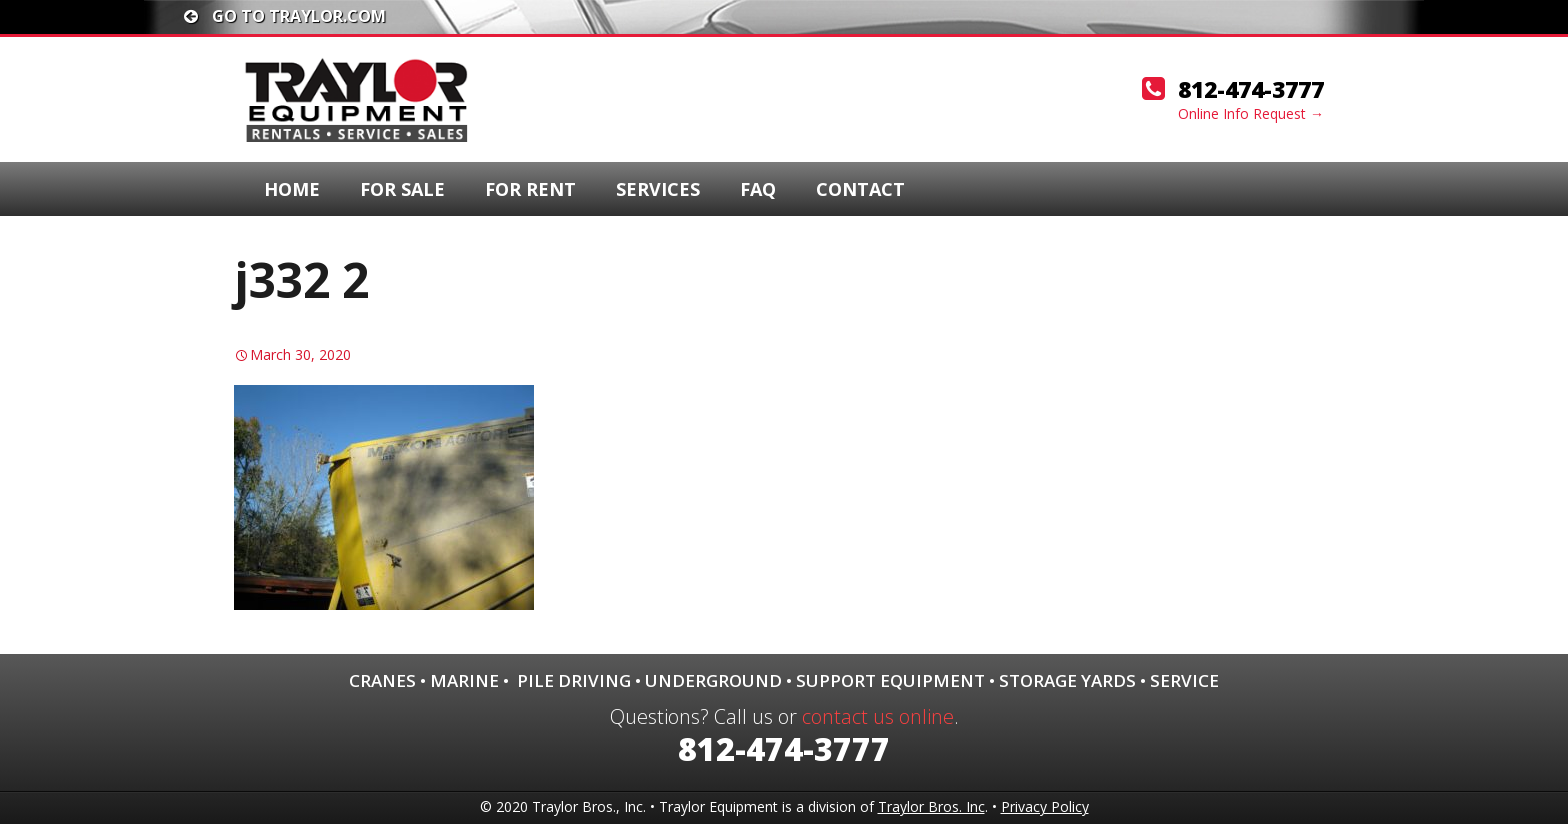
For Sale (402, 189)
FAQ (758, 189)
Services (658, 189)
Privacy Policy (1045, 806)
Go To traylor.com (285, 16)
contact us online (878, 716)
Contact (860, 189)
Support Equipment (890, 680)
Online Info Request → (1251, 113)
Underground (713, 680)
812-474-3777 (1251, 89)
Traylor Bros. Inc (931, 806)
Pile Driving (574, 680)
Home (292, 189)
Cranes (382, 680)
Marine (464, 680)
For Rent (530, 189)
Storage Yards (1067, 680)
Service (1184, 680)
